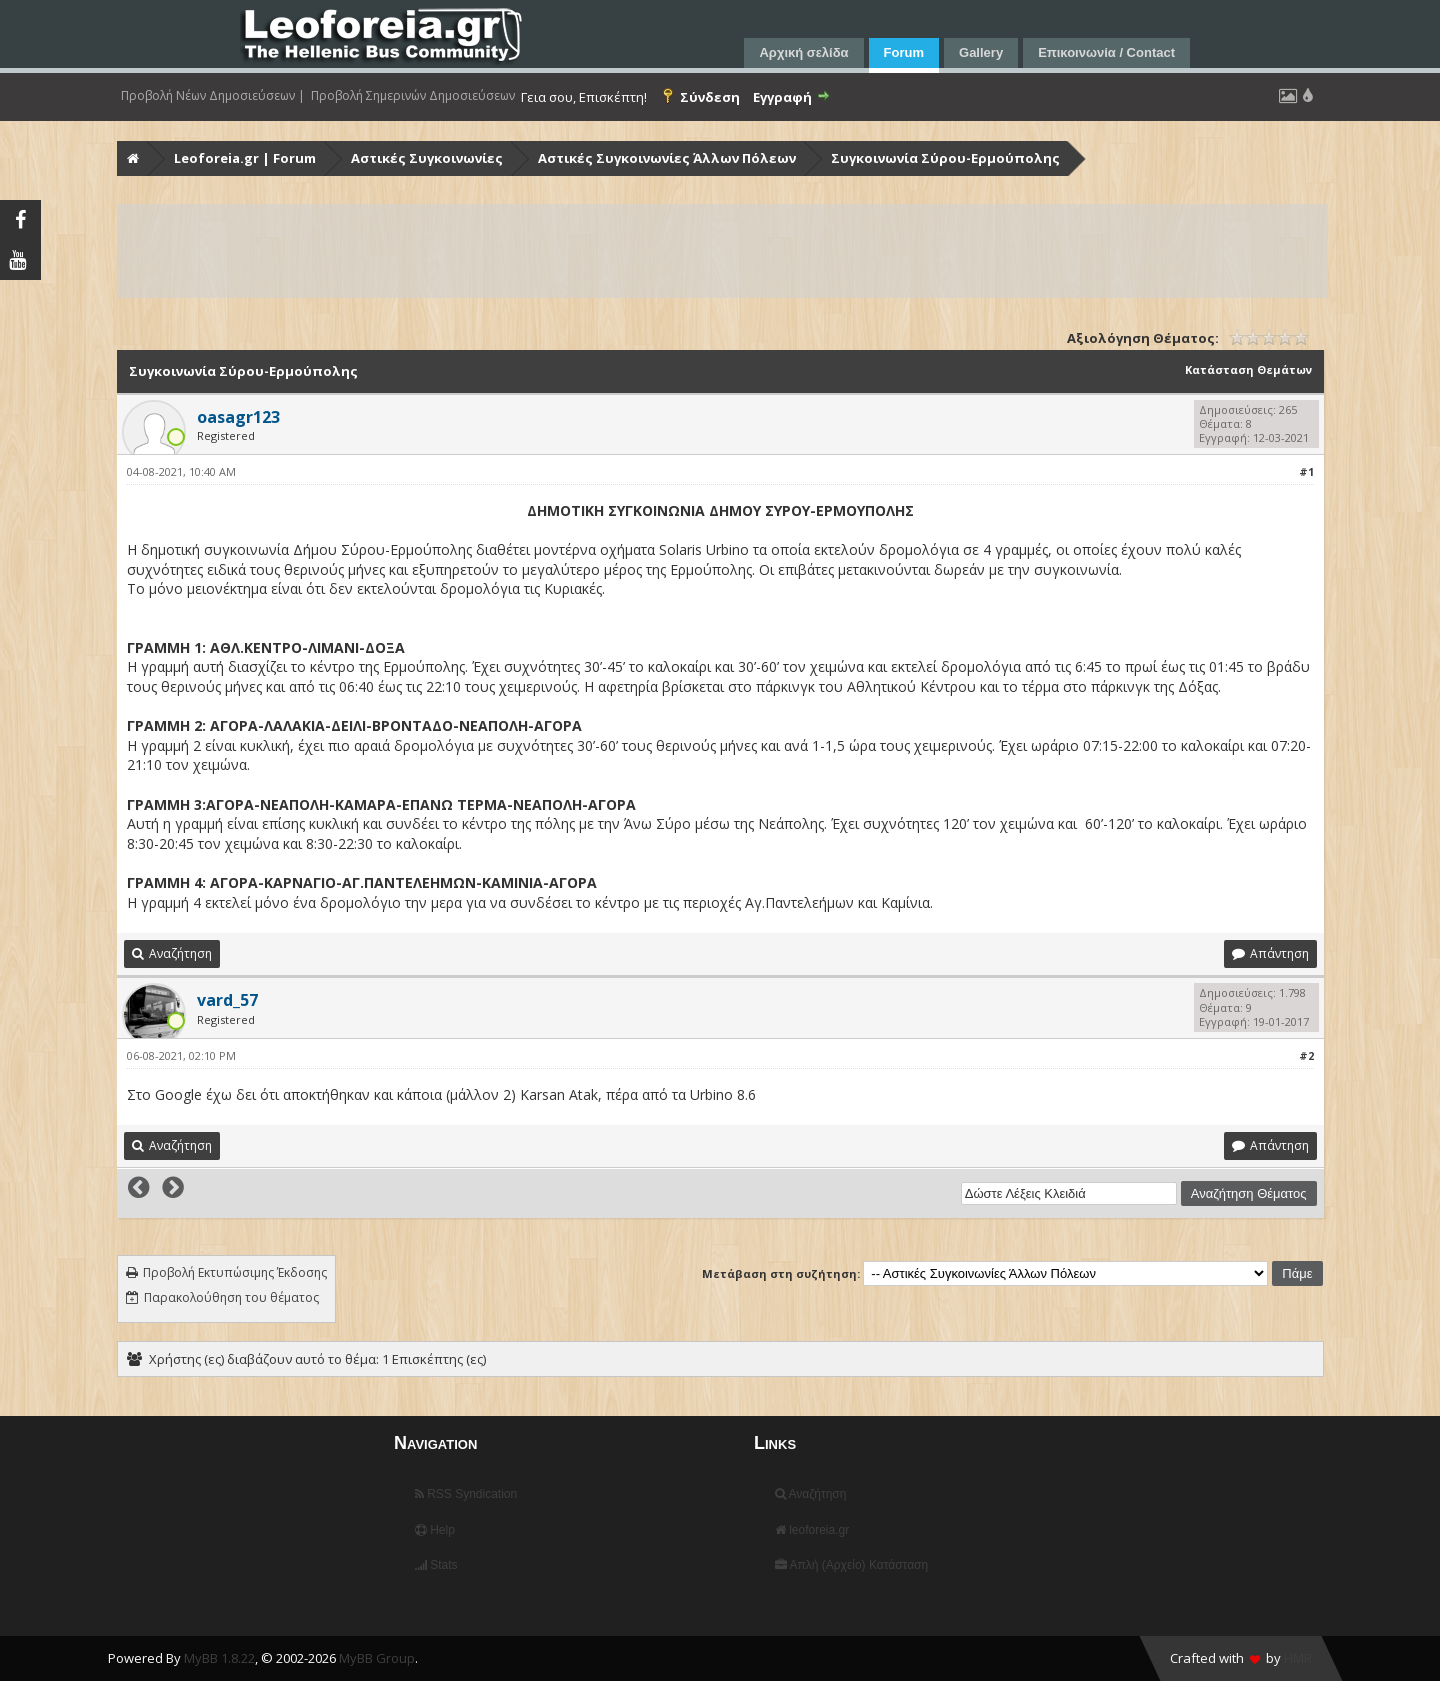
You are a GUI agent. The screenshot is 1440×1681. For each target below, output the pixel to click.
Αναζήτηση (811, 1494)
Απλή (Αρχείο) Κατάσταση (851, 1565)
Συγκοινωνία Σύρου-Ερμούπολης (945, 158)
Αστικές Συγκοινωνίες (427, 158)
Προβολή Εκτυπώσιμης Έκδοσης (235, 1272)
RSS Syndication (466, 1494)
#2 (1306, 1055)
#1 (1306, 471)
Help (435, 1530)
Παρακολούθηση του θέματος (231, 1297)
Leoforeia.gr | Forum (245, 158)
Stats (436, 1565)
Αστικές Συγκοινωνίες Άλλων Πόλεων (667, 158)
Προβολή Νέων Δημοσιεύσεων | (213, 96)
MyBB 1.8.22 (219, 1658)
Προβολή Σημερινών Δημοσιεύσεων (413, 96)
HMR (1298, 1658)
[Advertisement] (719, 251)
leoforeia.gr (812, 1530)
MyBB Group (377, 1658)
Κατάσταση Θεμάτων (1248, 369)
